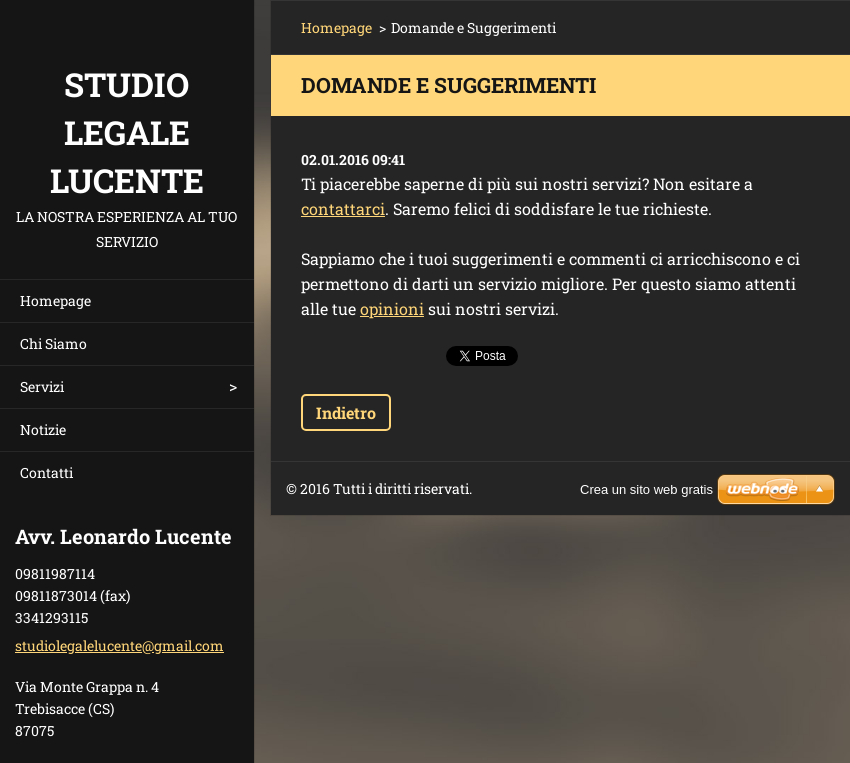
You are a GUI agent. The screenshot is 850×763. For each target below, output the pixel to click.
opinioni (392, 308)
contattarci (343, 208)
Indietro (346, 412)
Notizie (43, 429)
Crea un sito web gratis (646, 489)
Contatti (46, 472)
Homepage (55, 300)
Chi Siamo (53, 343)
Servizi (42, 386)
